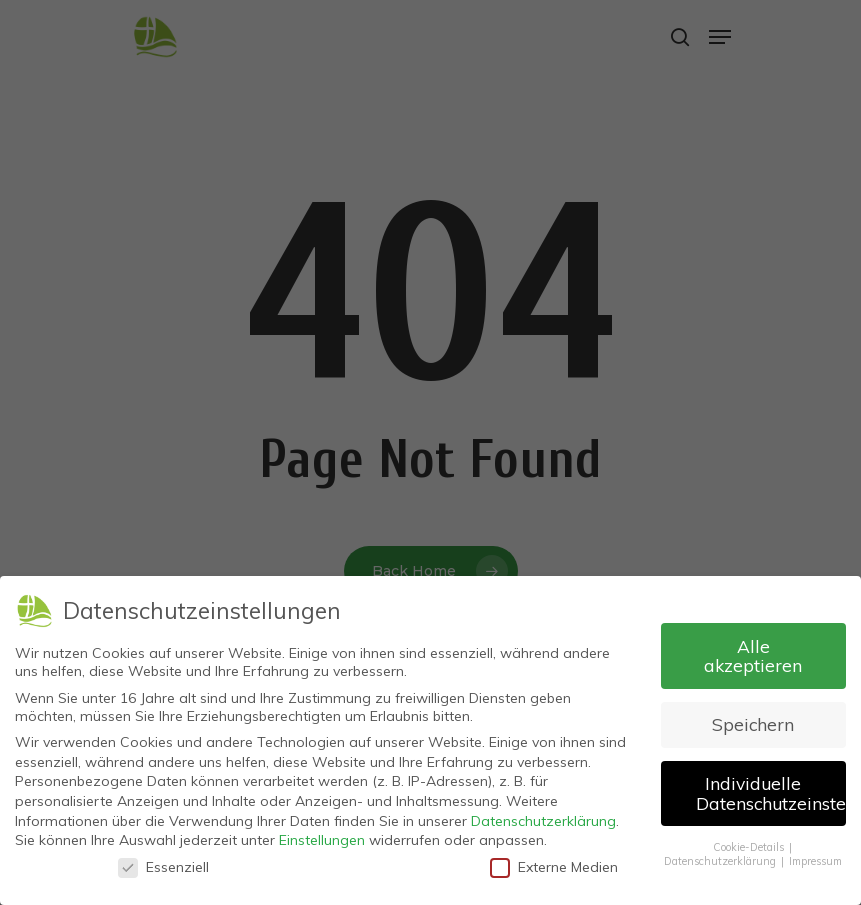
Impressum (815, 856)
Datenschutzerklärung (543, 815)
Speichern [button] (753, 719)
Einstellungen (322, 835)
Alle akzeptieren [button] (753, 650)
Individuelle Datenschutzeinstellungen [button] (771, 788)
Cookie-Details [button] (750, 841)
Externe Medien (554, 861)
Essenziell (163, 861)
